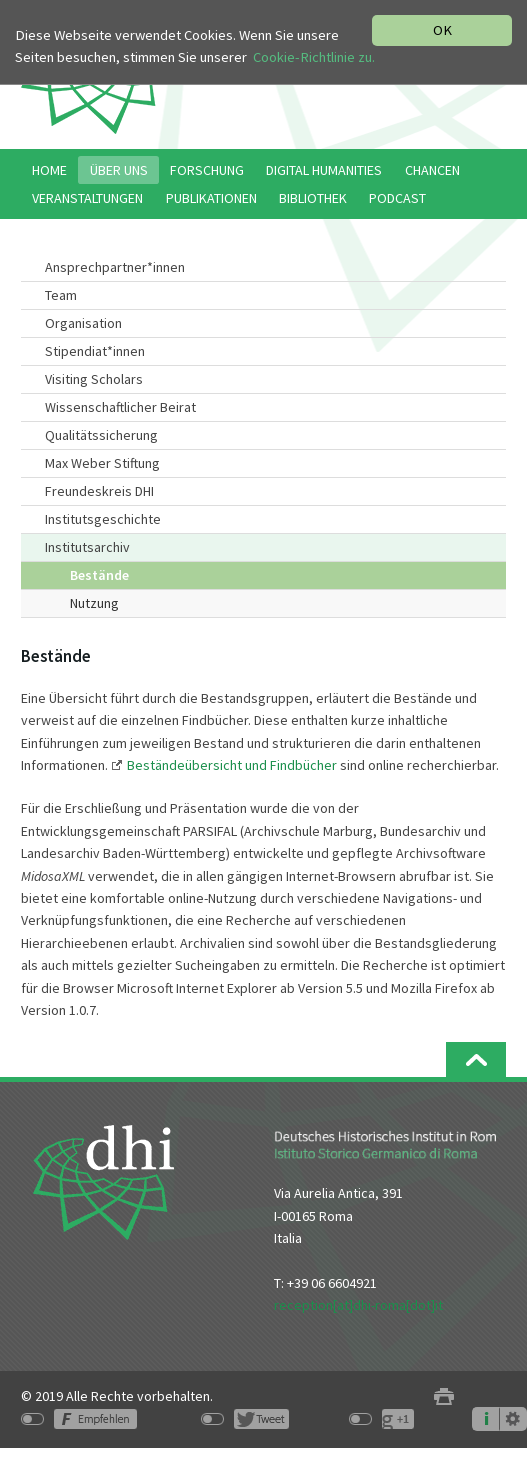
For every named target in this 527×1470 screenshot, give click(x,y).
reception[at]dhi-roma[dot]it (358, 1305)
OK (442, 30)
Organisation (83, 323)
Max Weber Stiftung (102, 463)
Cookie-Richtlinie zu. (314, 57)
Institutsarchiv (87, 547)
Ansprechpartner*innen (115, 267)
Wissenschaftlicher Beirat (120, 407)
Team (61, 295)
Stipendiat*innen (95, 351)
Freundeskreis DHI (99, 491)
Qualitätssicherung (101, 435)
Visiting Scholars (94, 379)
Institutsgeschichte (103, 519)
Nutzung (94, 603)
